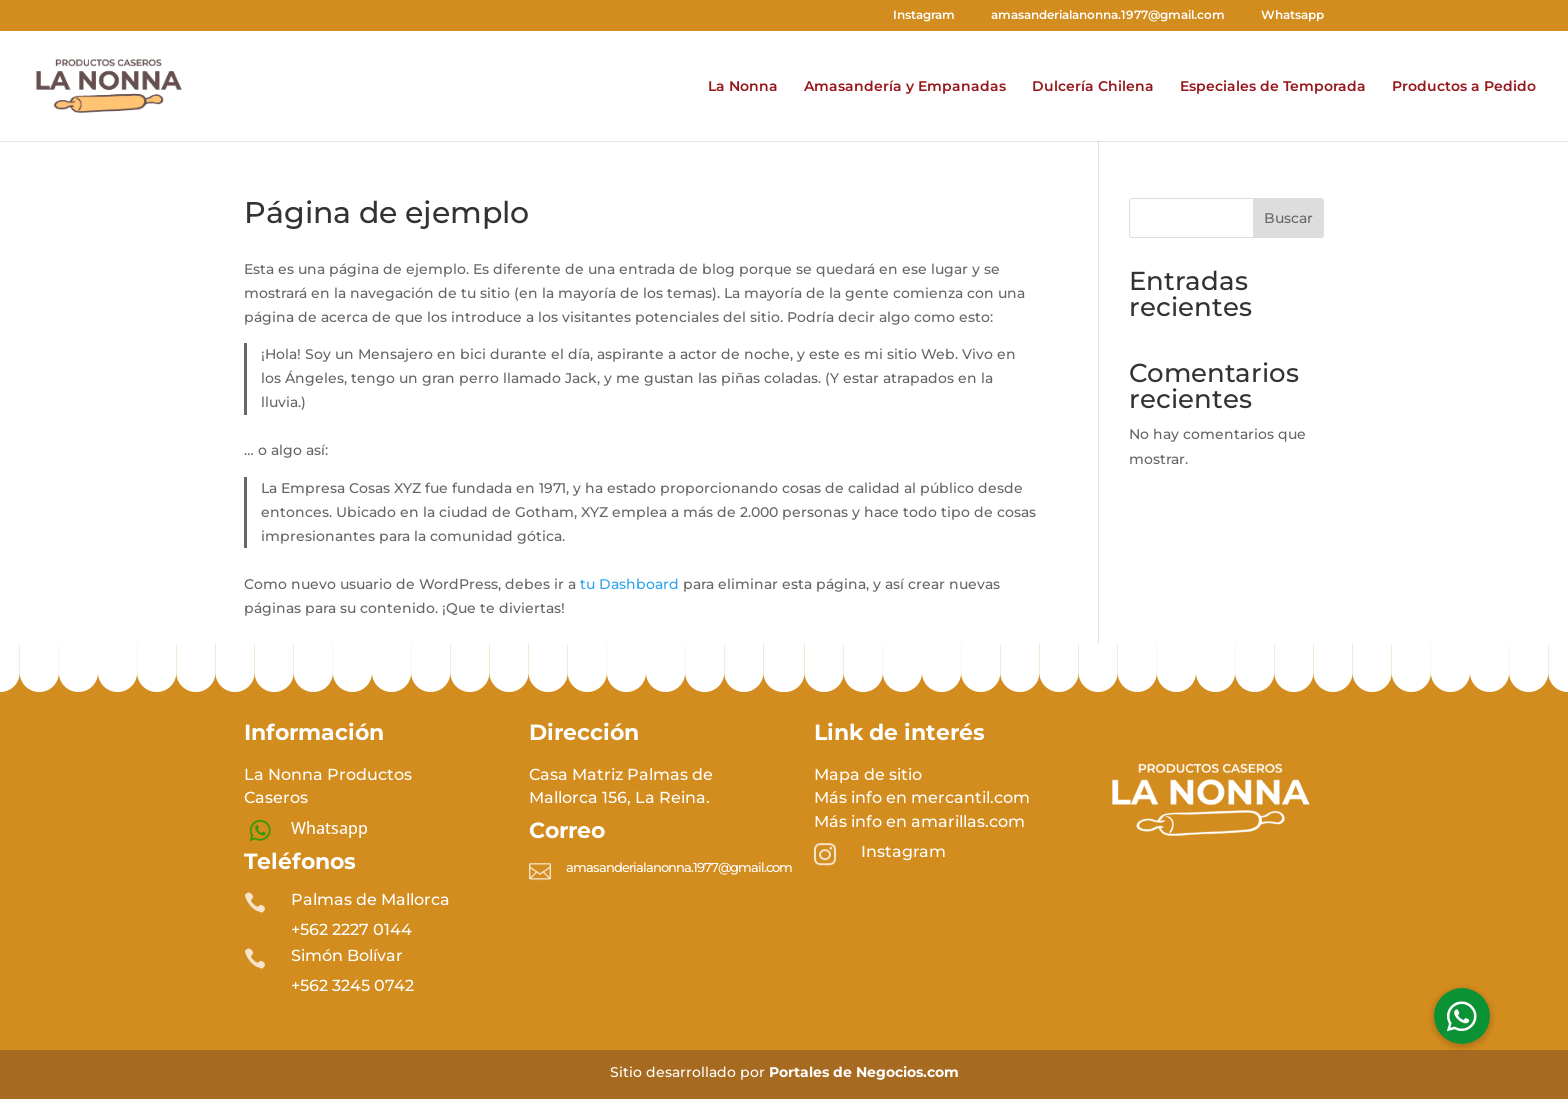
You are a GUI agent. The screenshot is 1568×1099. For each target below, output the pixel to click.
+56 (352, 985)
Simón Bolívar (347, 955)
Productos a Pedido (1464, 87)
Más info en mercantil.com (922, 797)
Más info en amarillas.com (919, 821)
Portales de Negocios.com (864, 1072)
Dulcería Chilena (1093, 87)
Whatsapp (1283, 15)
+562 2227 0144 (351, 929)
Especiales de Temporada (1273, 87)
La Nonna (743, 87)
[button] (1462, 1016)
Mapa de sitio (868, 774)
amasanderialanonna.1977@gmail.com (1099, 15)
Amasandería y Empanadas (905, 87)
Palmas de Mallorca (370, 899)
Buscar (1288, 218)
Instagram (915, 15)
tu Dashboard (629, 584)
